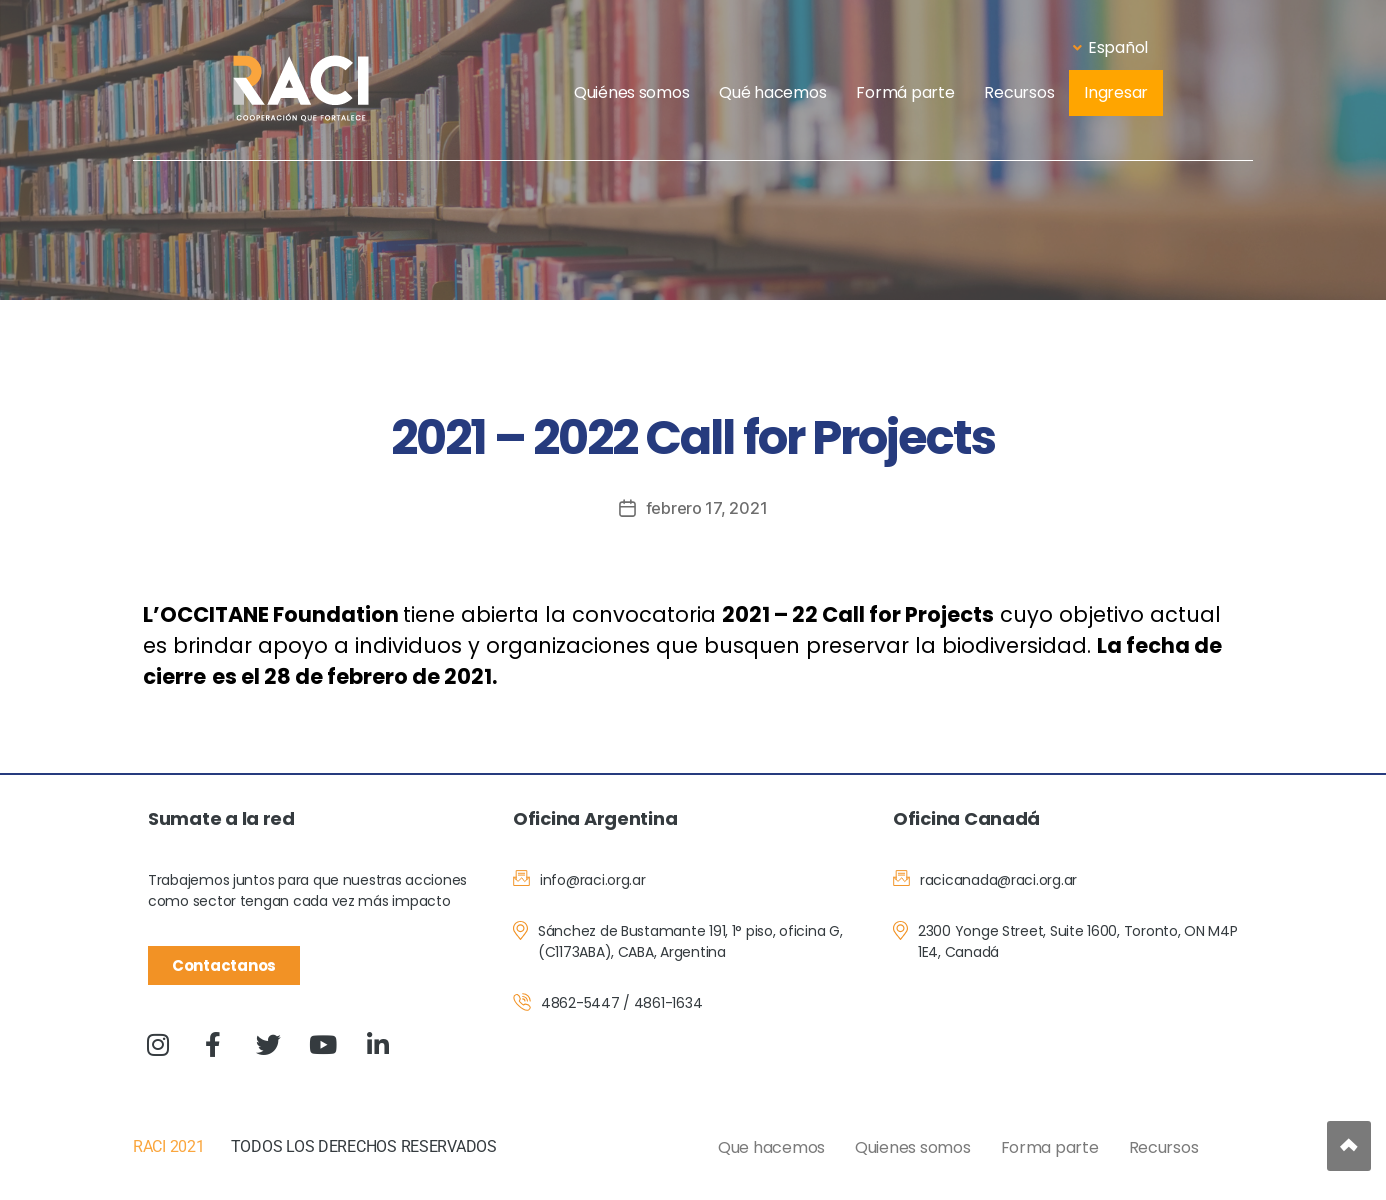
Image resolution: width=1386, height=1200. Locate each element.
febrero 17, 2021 (707, 508)
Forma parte (1050, 1147)
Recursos (1019, 92)
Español (1110, 47)
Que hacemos (771, 1147)
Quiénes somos (632, 92)
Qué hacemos (772, 92)
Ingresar (1116, 92)
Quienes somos (913, 1147)
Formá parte (905, 92)
